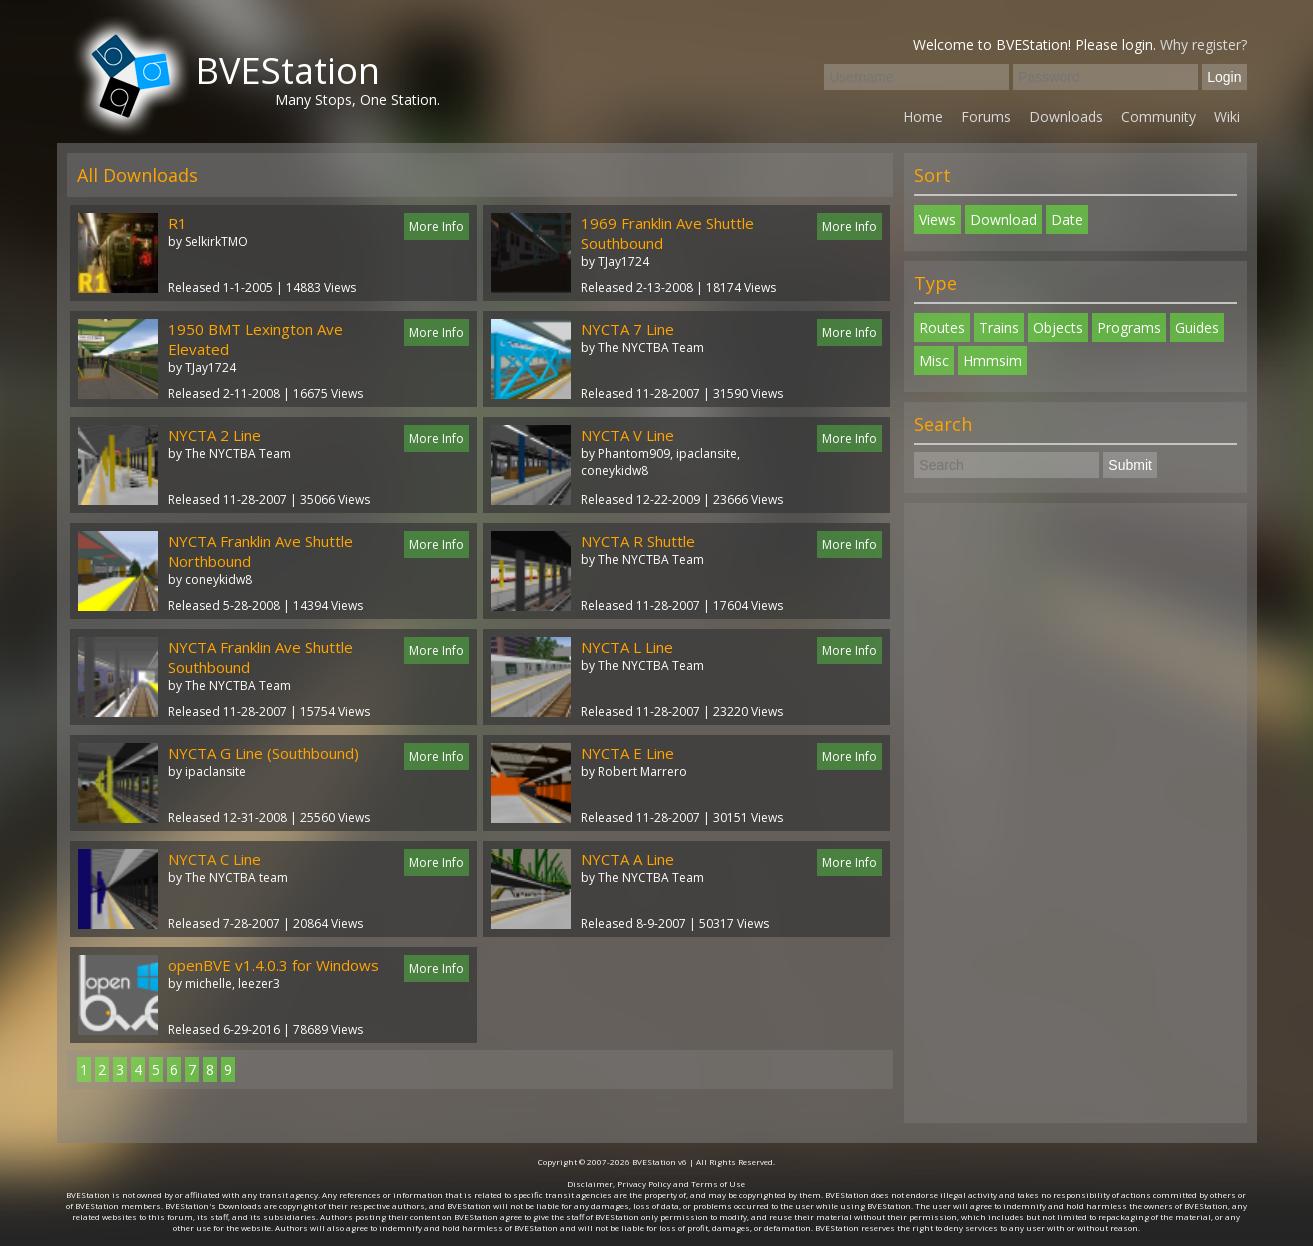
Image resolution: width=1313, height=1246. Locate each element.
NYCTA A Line (627, 859)
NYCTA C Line (214, 859)
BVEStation (287, 70)
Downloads (1066, 116)
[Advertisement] (1075, 813)
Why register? (1203, 44)
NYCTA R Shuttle (638, 541)
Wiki (1227, 116)
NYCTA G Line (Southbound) (263, 753)
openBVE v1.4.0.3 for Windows (273, 965)
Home (923, 116)
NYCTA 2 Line (214, 435)
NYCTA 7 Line (627, 329)
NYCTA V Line (627, 435)
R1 (177, 223)
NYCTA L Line (627, 647)
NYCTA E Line (627, 753)
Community (1158, 116)
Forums (986, 116)
